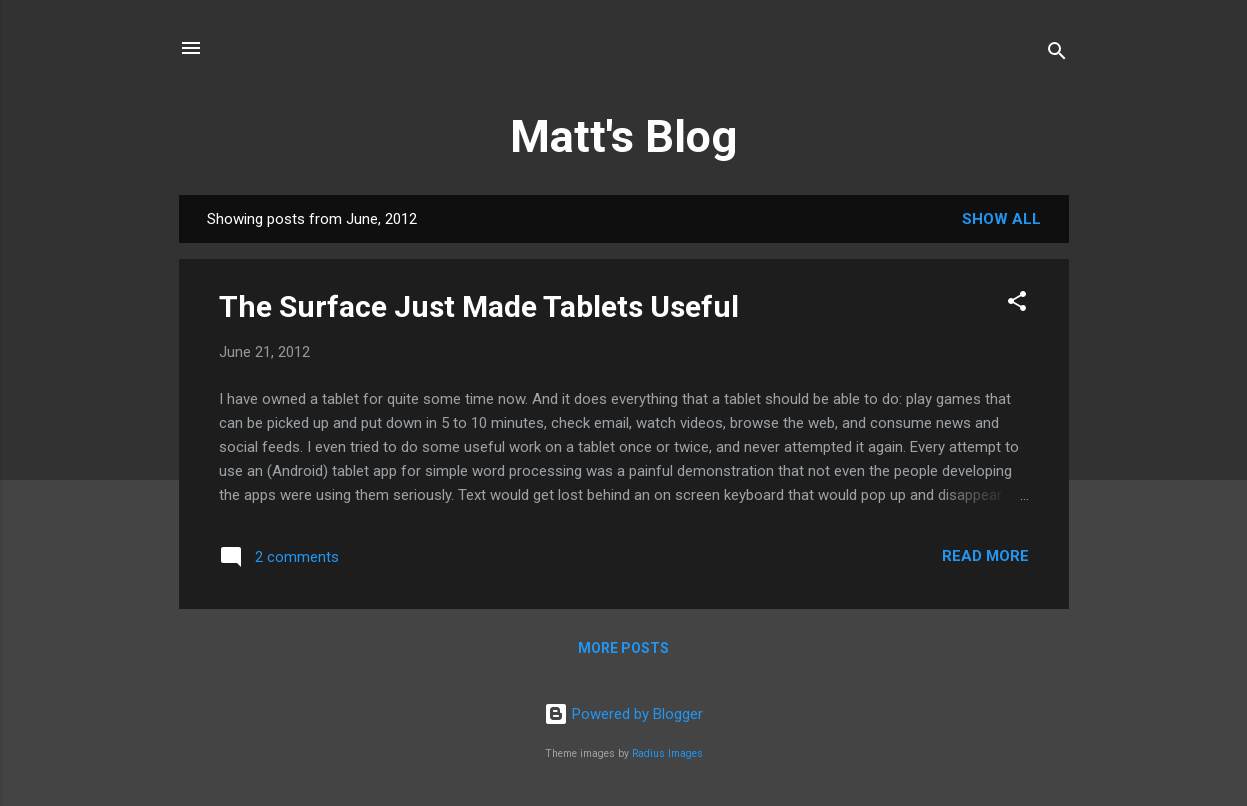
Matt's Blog (623, 136)
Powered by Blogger (623, 714)
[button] (1017, 304)
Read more (985, 556)
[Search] (1057, 54)
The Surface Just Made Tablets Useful (479, 306)
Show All (1001, 219)
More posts (623, 648)
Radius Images (667, 753)
